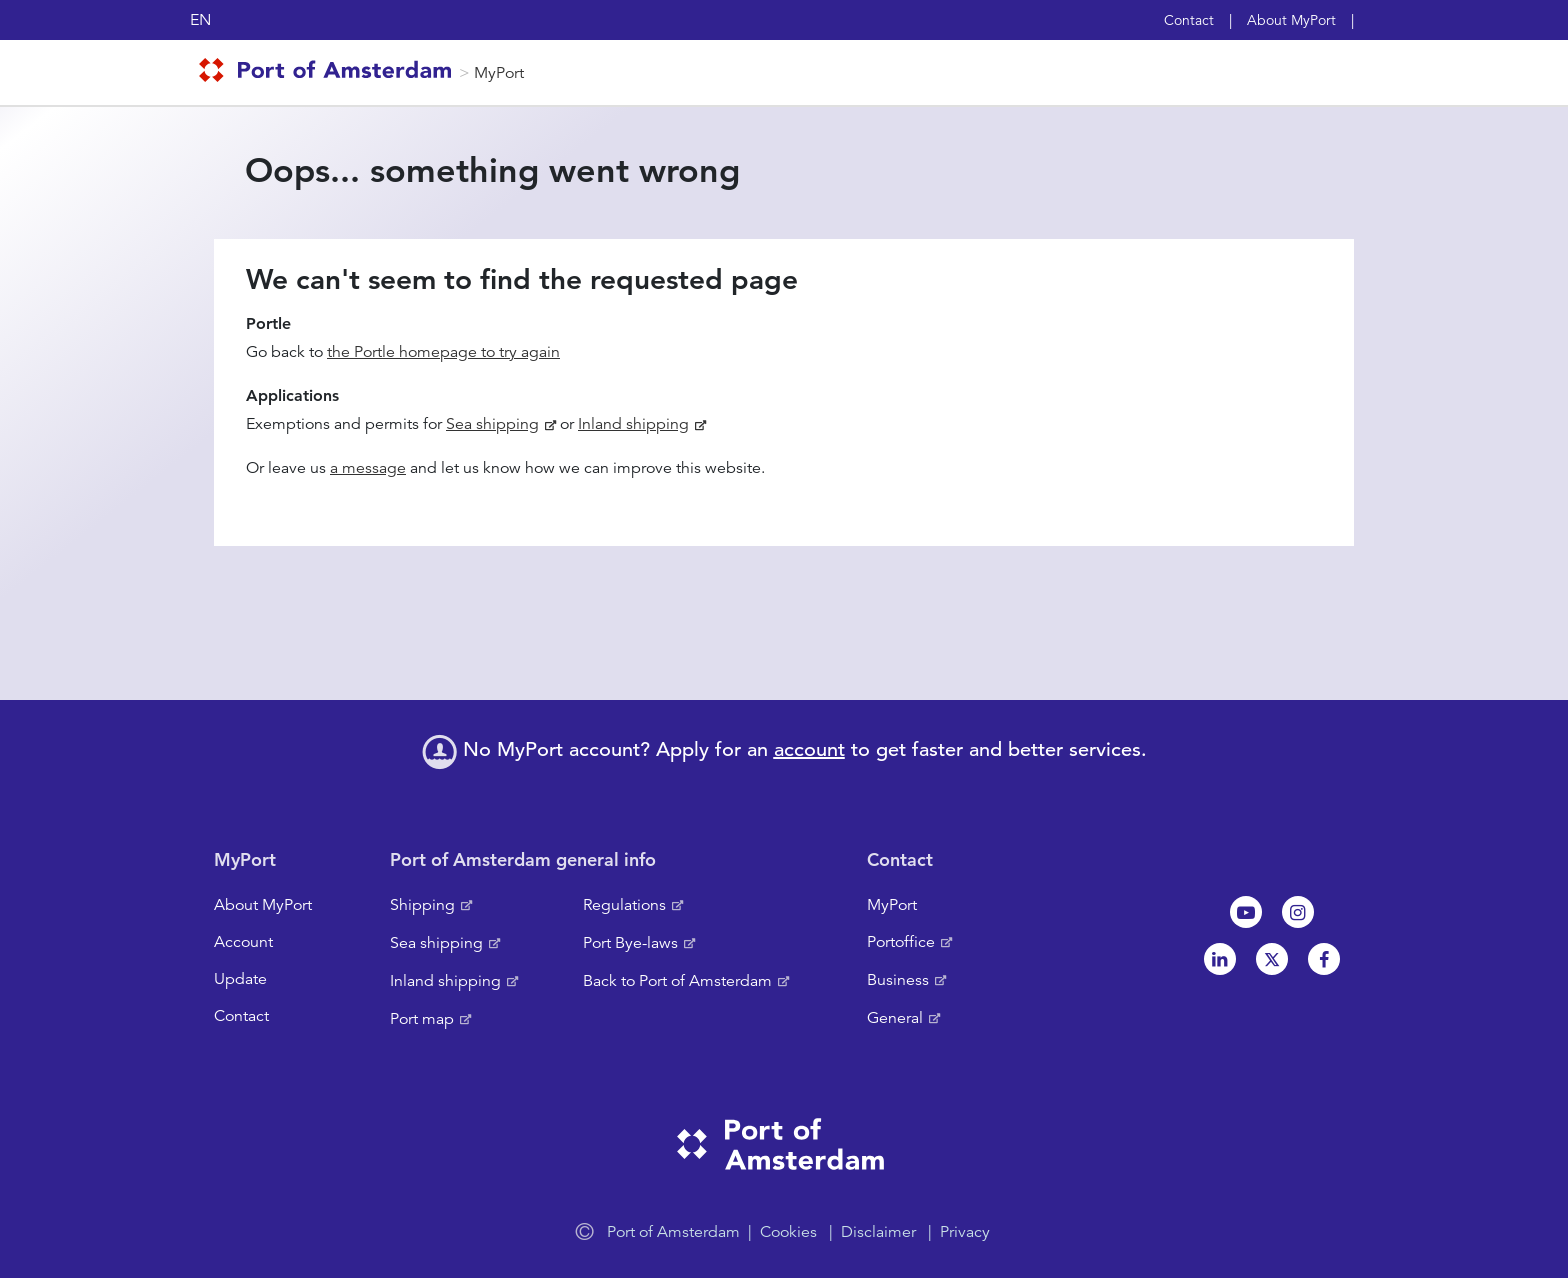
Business (898, 980)
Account (243, 942)
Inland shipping (633, 424)
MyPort (499, 73)
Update (240, 979)
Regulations (624, 905)
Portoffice (901, 942)
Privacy (965, 1232)
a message (368, 468)
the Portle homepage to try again (443, 352)
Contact (1189, 20)
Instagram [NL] (1298, 912)
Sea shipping (492, 424)
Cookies (788, 1232)
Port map (422, 1019)
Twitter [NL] (1272, 959)
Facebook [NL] (1324, 959)
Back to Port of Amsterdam (677, 981)
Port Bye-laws (630, 943)
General (895, 1018)
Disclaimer (878, 1232)
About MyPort (1291, 20)
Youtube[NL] (1246, 912)
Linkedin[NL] (1220, 959)
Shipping (422, 905)
